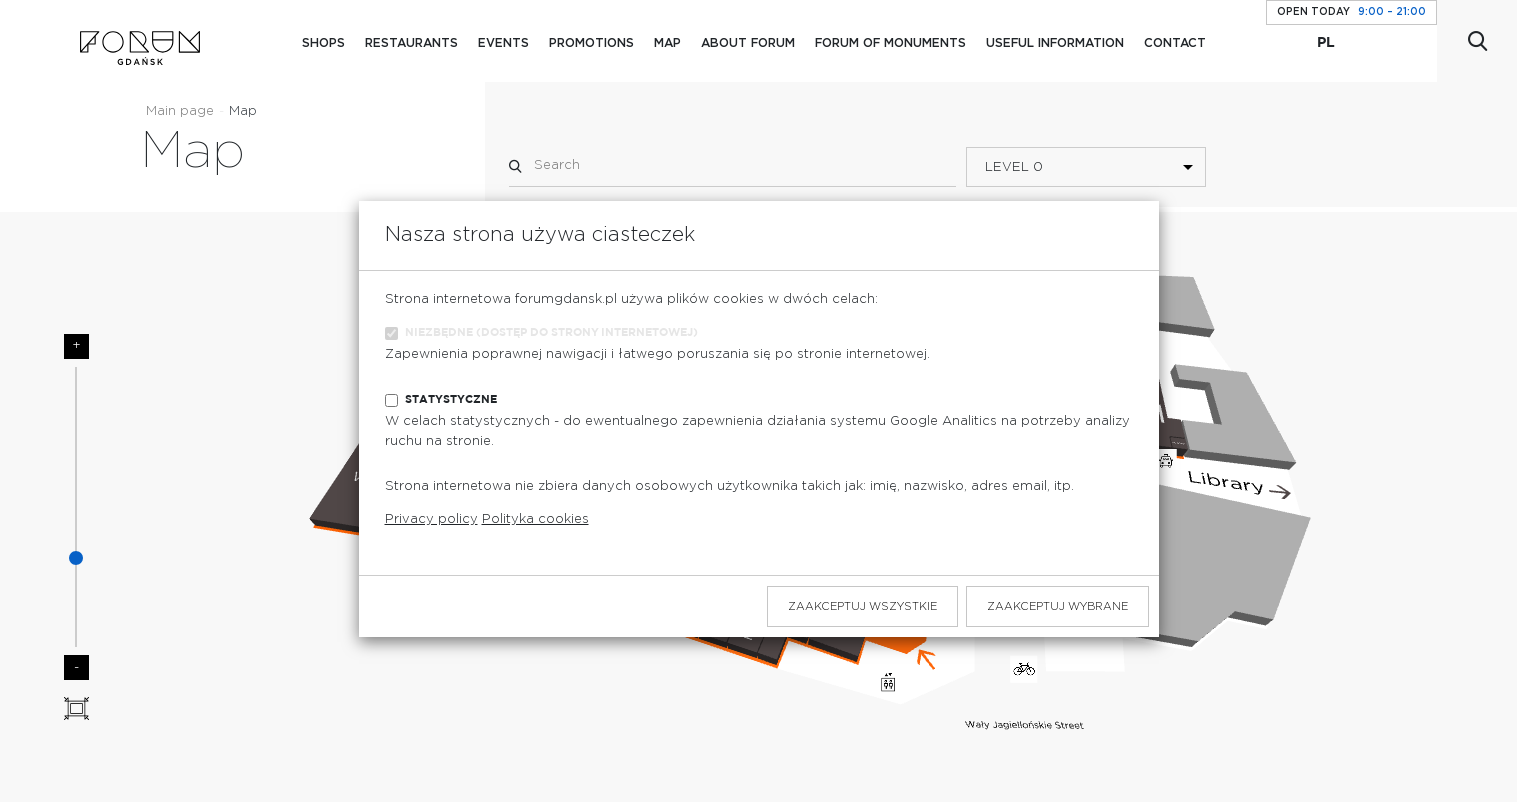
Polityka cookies (535, 519)
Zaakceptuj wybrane (1057, 606)
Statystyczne (451, 399)
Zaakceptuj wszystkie (862, 606)
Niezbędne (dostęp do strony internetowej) (551, 332)
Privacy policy (431, 519)
